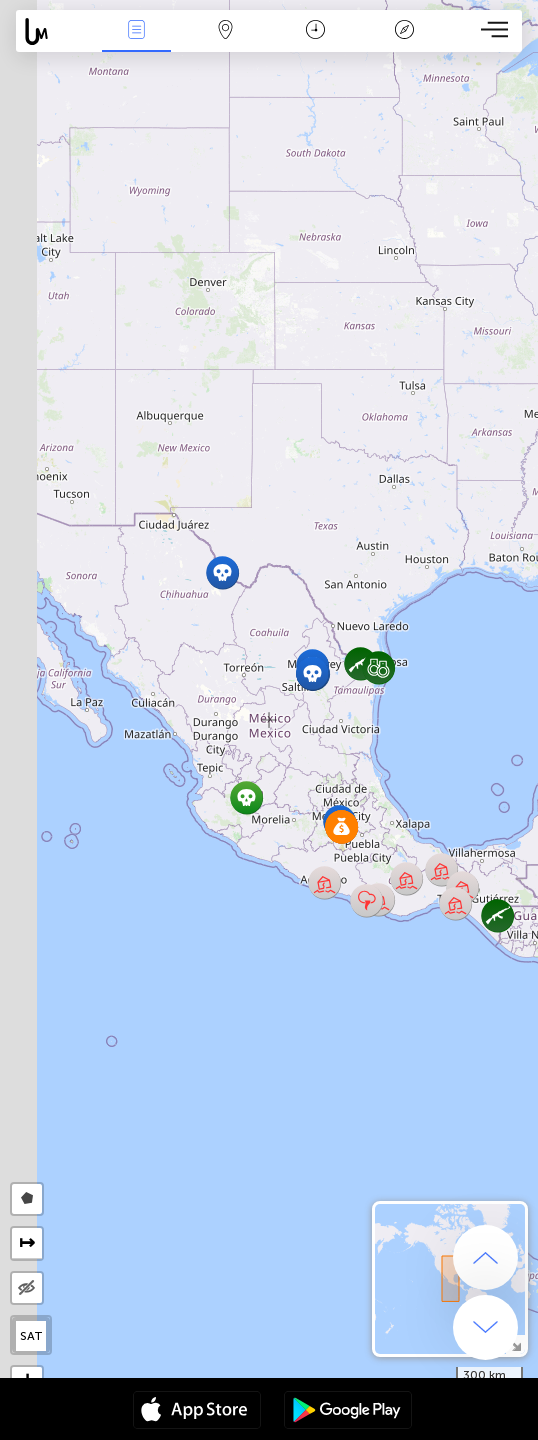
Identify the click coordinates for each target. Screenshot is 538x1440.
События (137, 31)
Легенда (405, 31)
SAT (31, 1336)
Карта (226, 31)
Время (315, 31)
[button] (312, 673)
